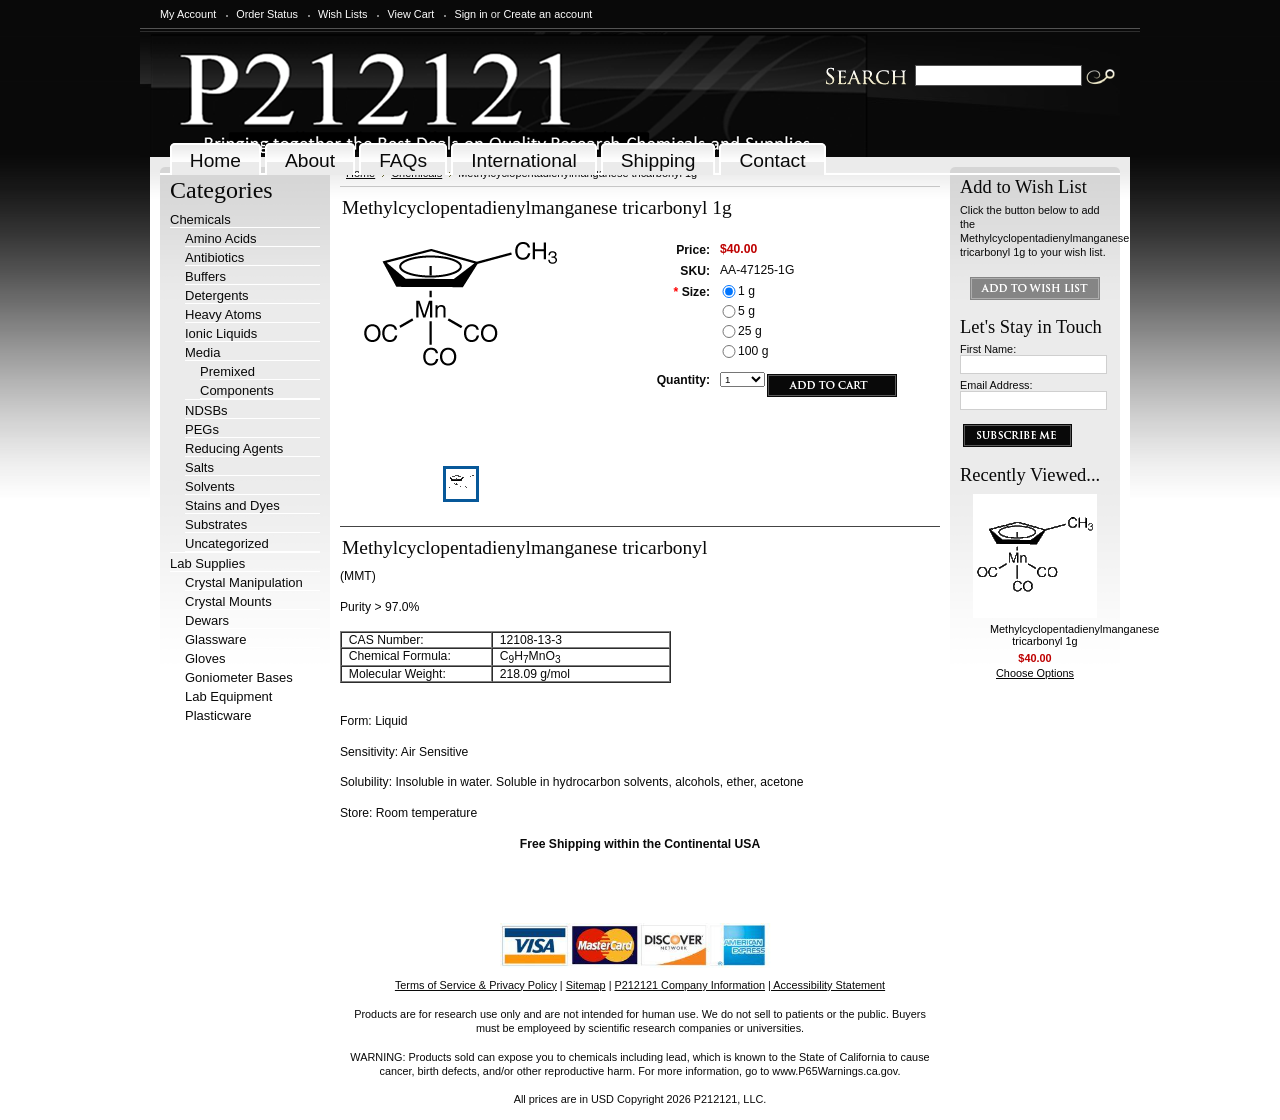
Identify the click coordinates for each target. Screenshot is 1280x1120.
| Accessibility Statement (826, 985)
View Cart (410, 14)
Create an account (547, 14)
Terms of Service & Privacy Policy (476, 985)
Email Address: (996, 385)
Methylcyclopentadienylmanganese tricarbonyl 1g (1074, 635)
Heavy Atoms (223, 314)
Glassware (215, 639)
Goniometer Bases (239, 677)
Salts (199, 467)
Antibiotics (214, 257)
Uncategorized (227, 543)
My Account (188, 14)
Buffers (205, 276)
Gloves (205, 658)
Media (202, 352)
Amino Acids (221, 238)
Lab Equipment (228, 696)
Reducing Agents (234, 448)
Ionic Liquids (221, 333)
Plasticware (218, 715)
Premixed (227, 371)
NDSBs (206, 410)
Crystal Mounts (228, 601)
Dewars (207, 620)
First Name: (988, 349)
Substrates (216, 524)
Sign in (470, 14)
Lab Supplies (207, 563)
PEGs (202, 429)
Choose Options (1035, 673)
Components (237, 390)
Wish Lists (343, 14)
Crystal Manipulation (244, 582)
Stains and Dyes (232, 505)
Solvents (210, 486)
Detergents (217, 295)
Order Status (267, 14)
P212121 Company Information (690, 985)
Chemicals (200, 219)
